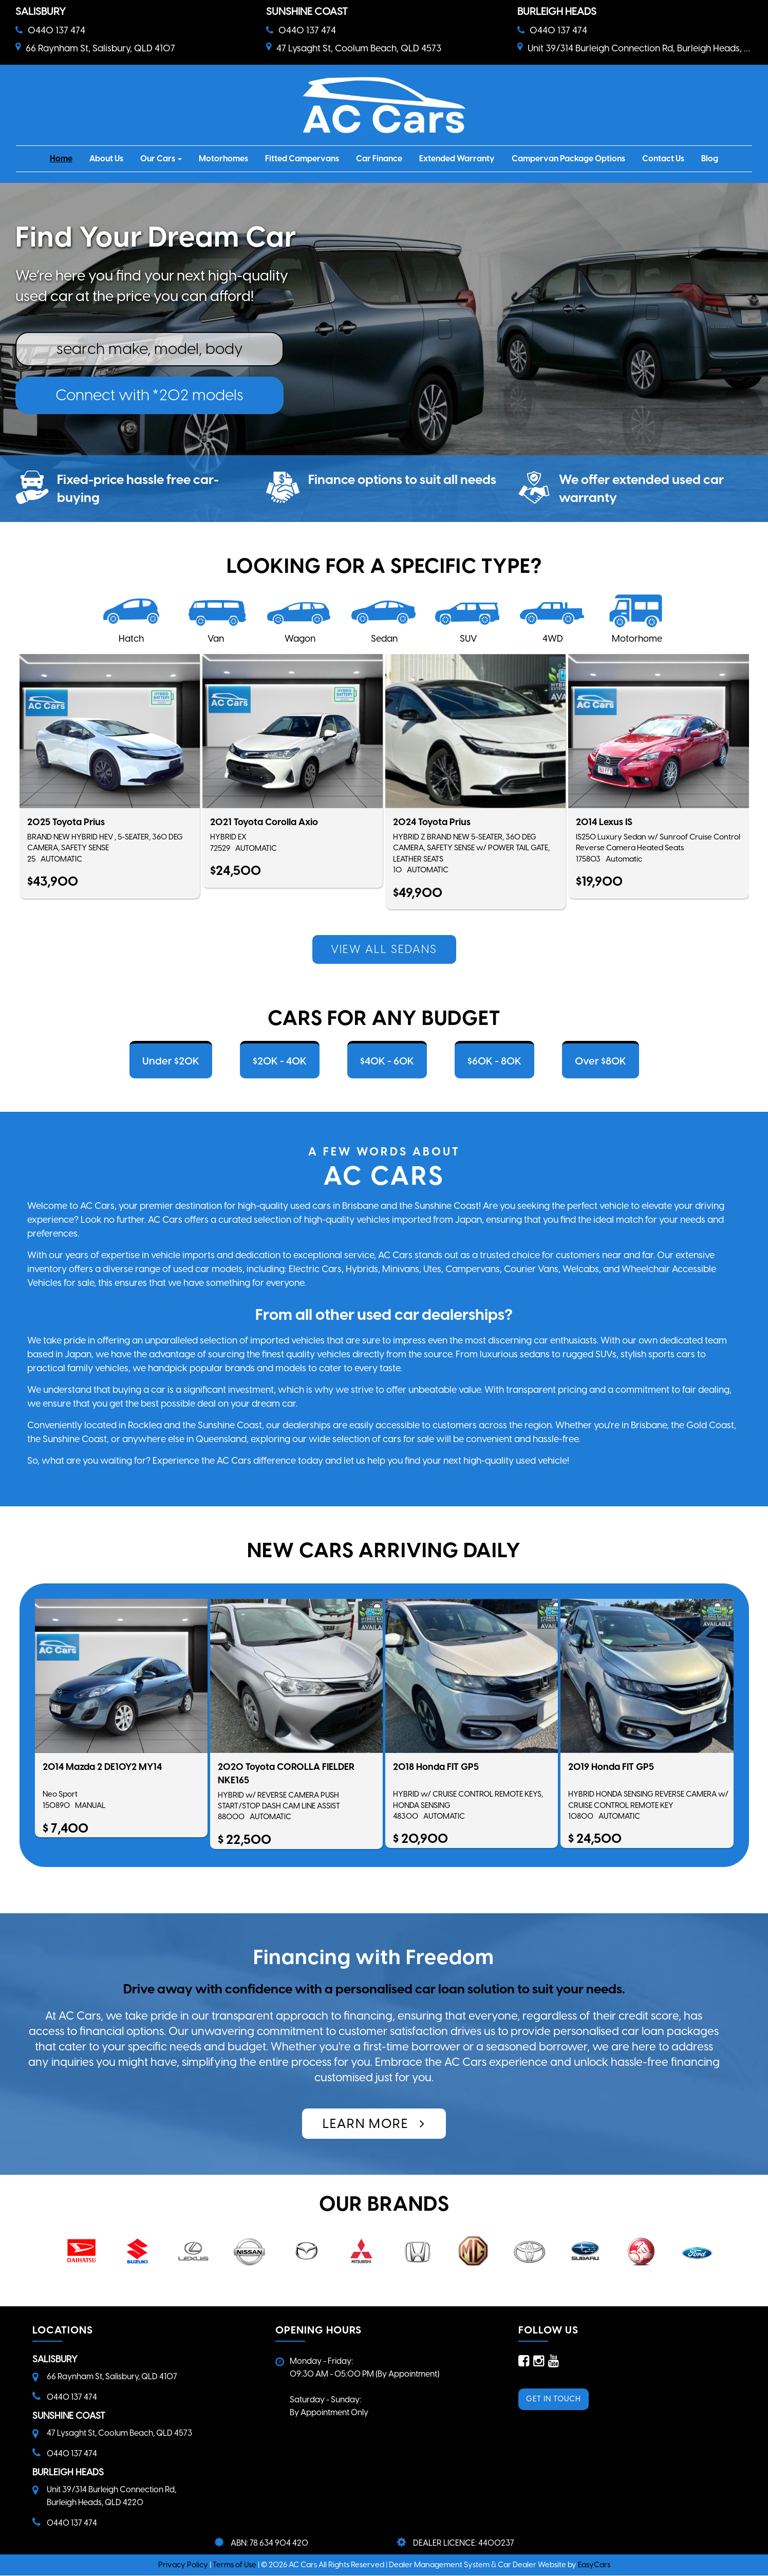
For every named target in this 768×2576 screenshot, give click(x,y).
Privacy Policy (184, 2564)
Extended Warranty (457, 158)
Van (216, 638)
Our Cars (161, 158)
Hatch (131, 638)
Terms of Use (235, 2564)
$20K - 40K (280, 1061)
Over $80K (600, 1061)
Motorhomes (223, 158)
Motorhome (637, 638)
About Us (106, 158)
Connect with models (149, 394)
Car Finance (379, 158)
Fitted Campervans (302, 158)
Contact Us (663, 158)
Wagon (300, 638)
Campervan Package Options (568, 158)
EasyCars (594, 2564)
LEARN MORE (374, 2123)
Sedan (384, 638)
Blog (709, 158)
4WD (552, 638)
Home (61, 158)
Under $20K (170, 1061)
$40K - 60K (387, 1061)
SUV (468, 638)
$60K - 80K (494, 1061)
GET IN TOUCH (553, 2398)
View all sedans (384, 949)
